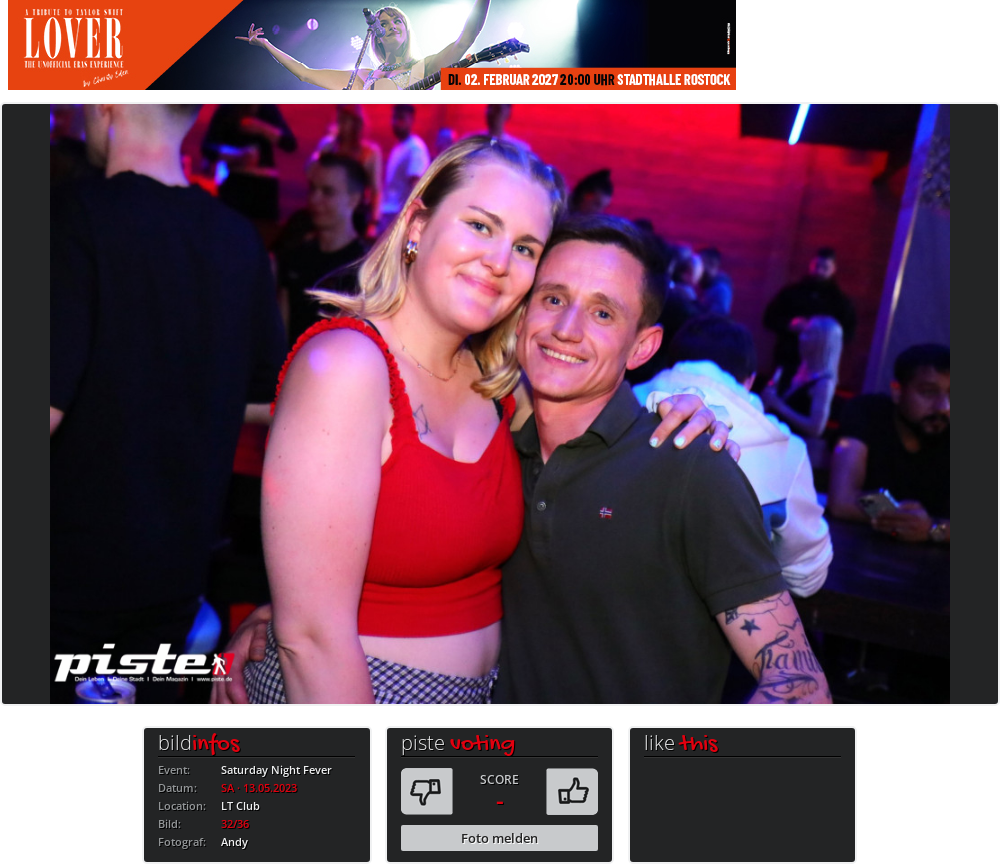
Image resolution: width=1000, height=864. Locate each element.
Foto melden (499, 838)
